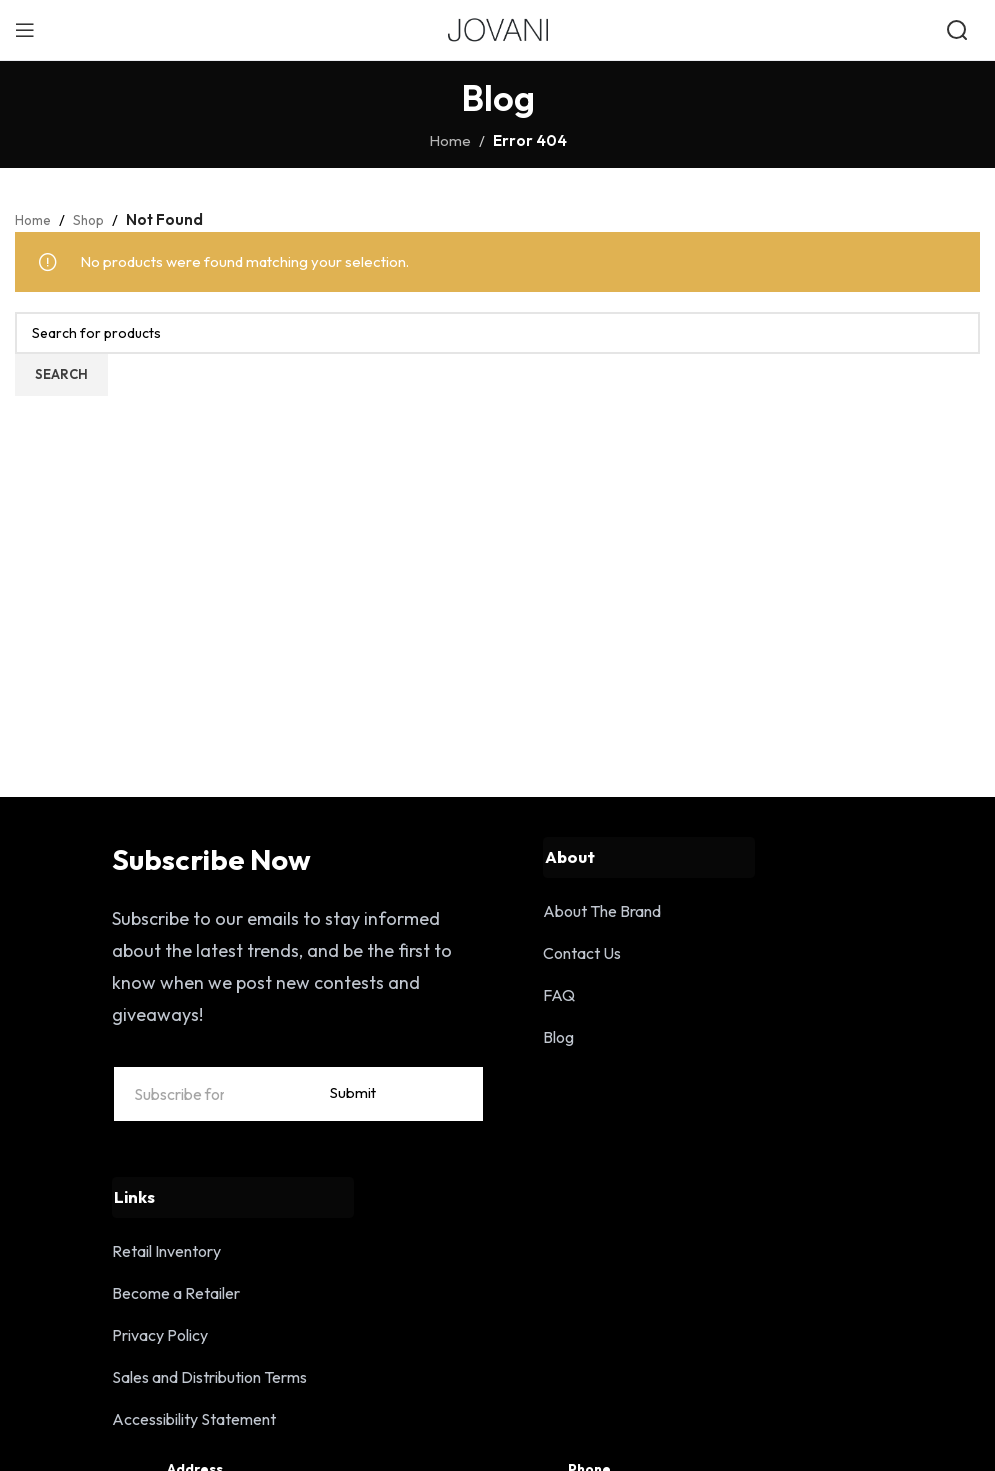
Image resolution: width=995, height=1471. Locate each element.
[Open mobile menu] (25, 30)
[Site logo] (498, 28)
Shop (96, 219)
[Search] (497, 333)
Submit (433, 1113)
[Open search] (958, 30)
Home (450, 140)
